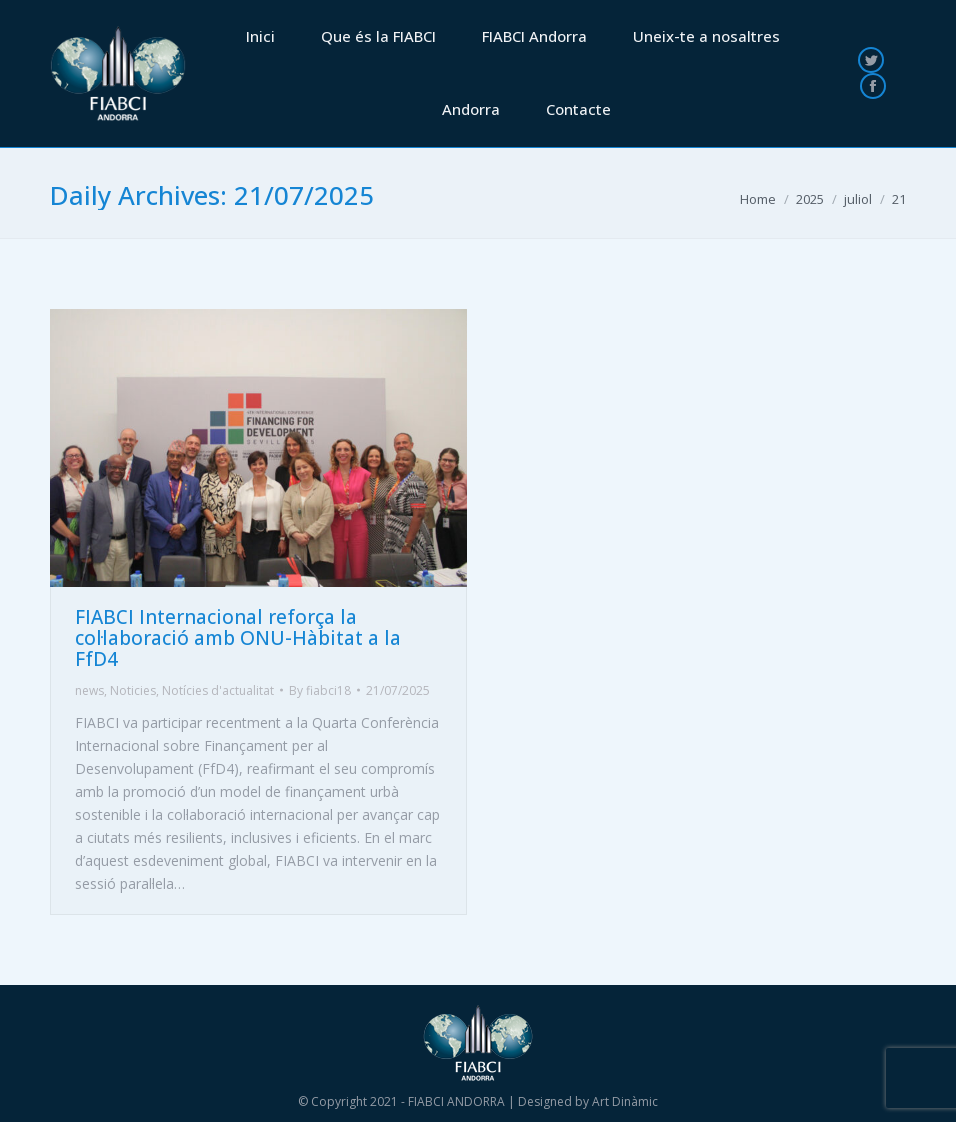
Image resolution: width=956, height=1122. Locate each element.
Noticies (133, 690)
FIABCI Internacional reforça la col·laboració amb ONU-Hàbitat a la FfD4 (238, 638)
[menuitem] (260, 36)
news (89, 690)
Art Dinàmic (625, 1101)
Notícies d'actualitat (218, 690)
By (320, 690)
